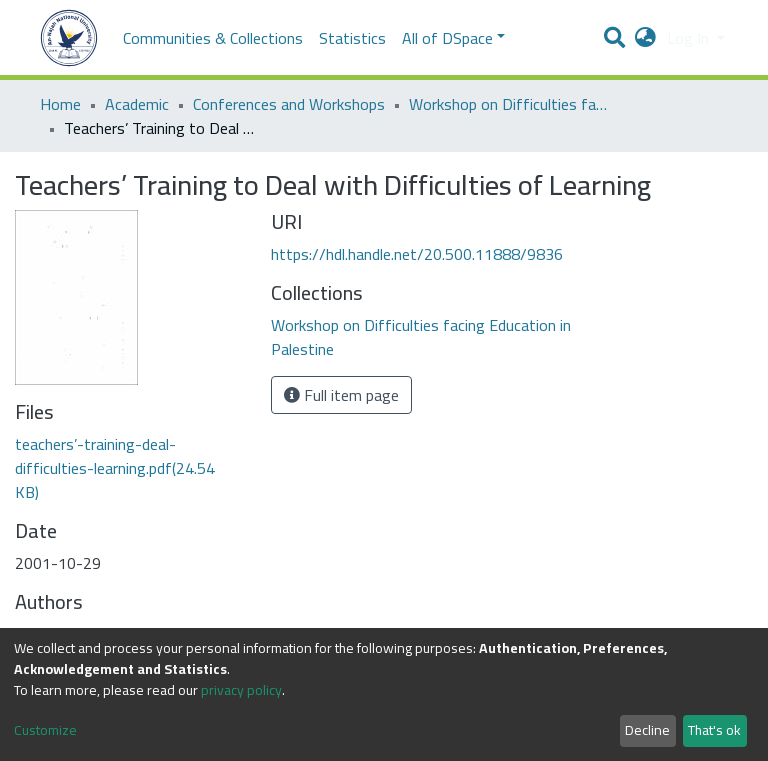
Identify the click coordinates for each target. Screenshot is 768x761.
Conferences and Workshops (289, 104)
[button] (645, 38)
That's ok (714, 730)
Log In (690, 38)
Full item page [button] (341, 395)
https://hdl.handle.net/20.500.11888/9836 (417, 254)
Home (60, 104)
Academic (137, 104)
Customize (45, 730)
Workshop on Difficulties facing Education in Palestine (509, 104)
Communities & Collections (213, 38)
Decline (647, 730)
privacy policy (241, 690)
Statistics (352, 38)
